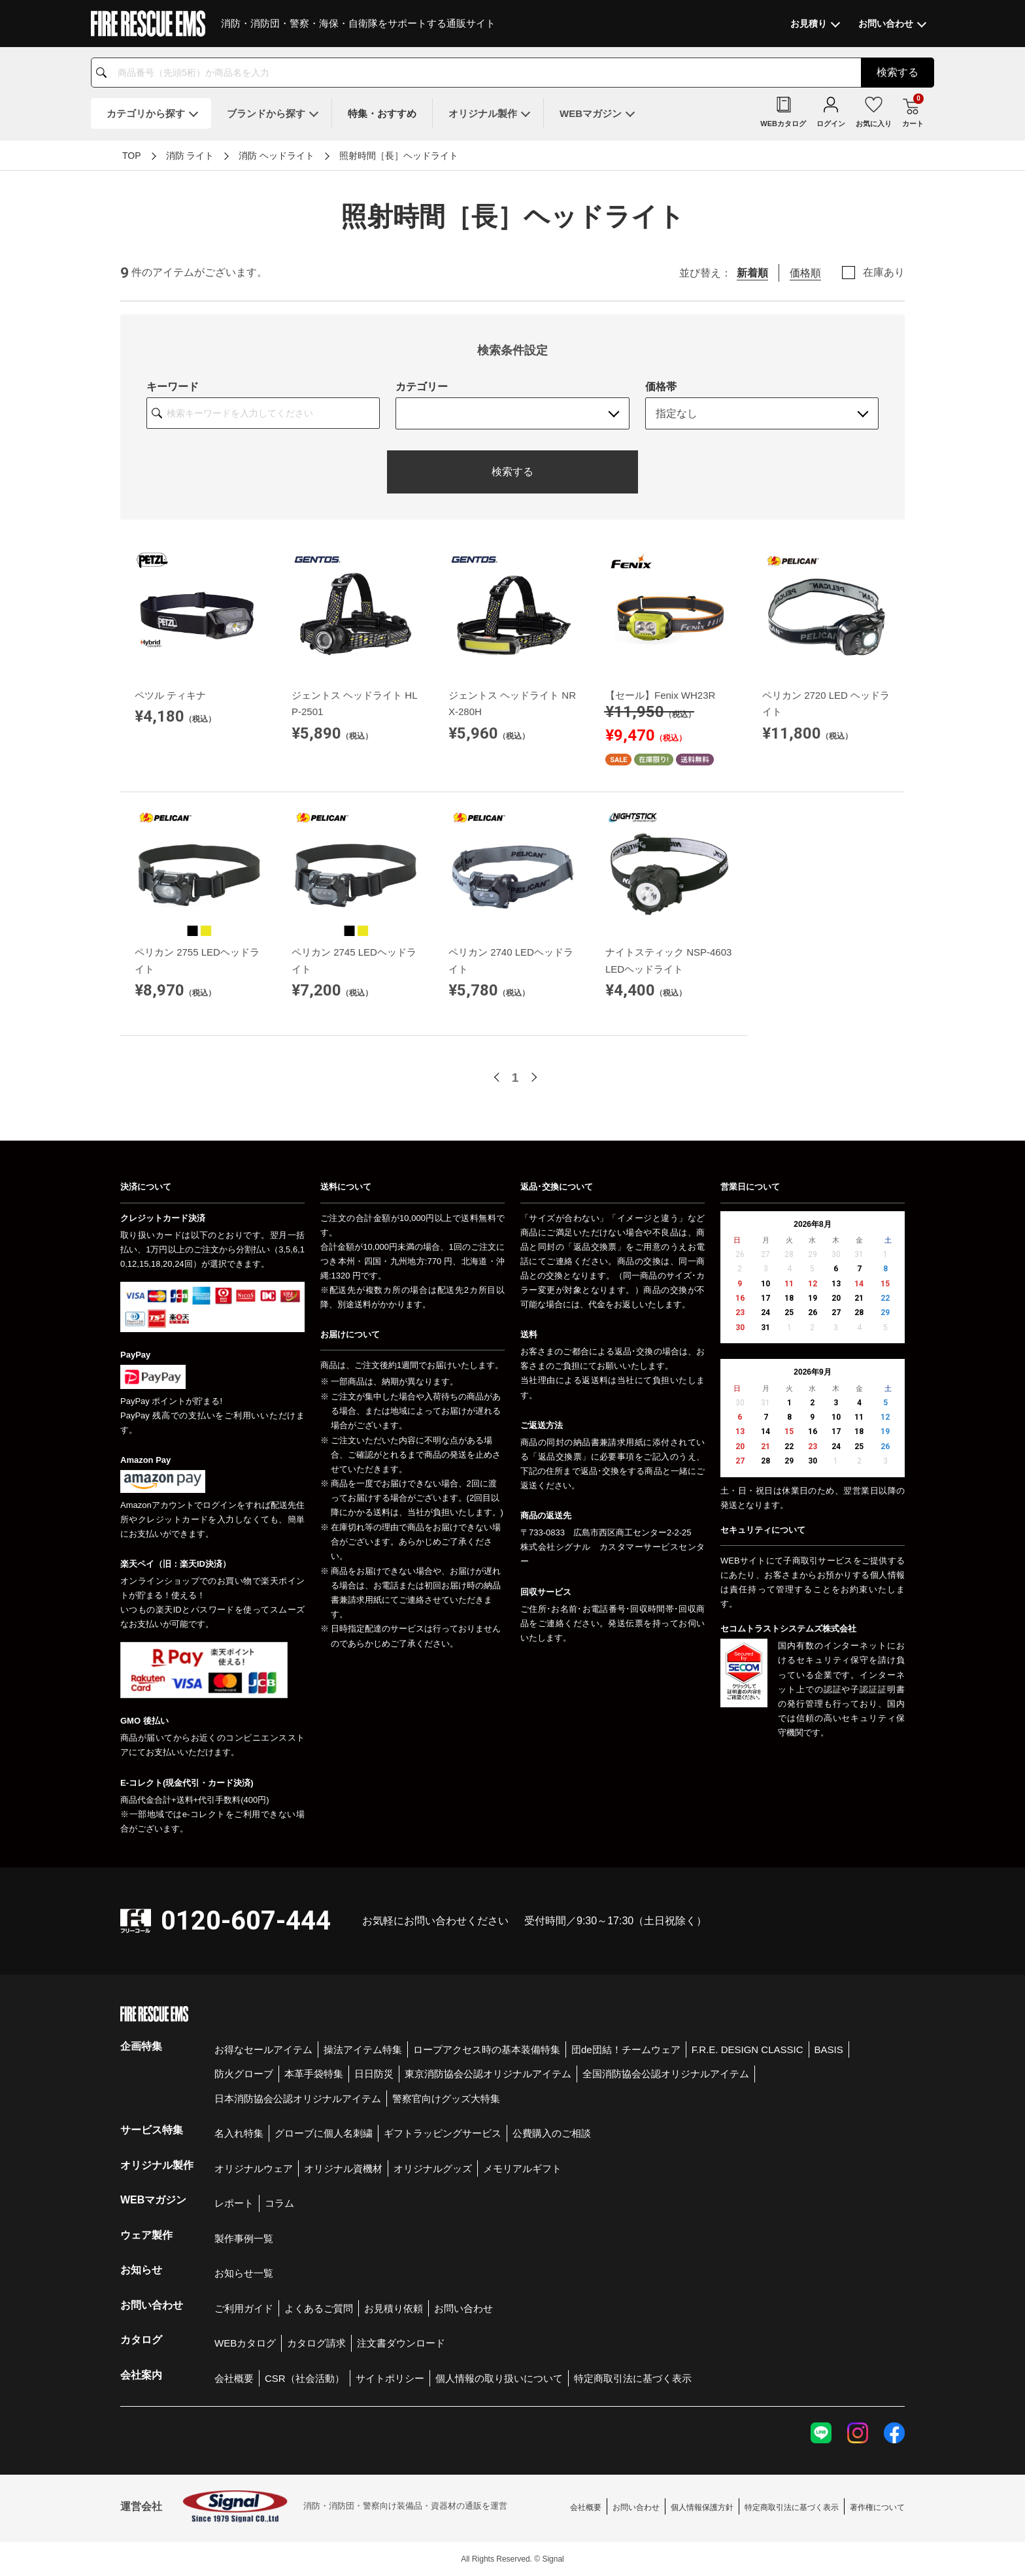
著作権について (877, 2507)
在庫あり (884, 272)
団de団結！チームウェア (626, 2049)
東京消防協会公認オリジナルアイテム (488, 2073)
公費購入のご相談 (551, 2133)
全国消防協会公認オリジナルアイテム (665, 2073)
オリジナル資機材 (343, 2168)
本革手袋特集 (313, 2073)
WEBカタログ (245, 2343)
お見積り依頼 (393, 2308)
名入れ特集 (238, 2133)
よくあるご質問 (318, 2308)
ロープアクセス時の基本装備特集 (486, 2049)
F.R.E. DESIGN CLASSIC (747, 2049)
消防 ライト (190, 155)
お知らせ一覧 (243, 2273)
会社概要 (234, 2378)
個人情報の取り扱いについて (499, 2378)
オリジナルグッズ (433, 2168)
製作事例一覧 (243, 2238)
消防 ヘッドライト (276, 155)
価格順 (805, 272)
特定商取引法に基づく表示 (633, 2378)
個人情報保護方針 (702, 2507)
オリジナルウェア (253, 2168)
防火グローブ (243, 2073)
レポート (234, 2203)
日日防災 (374, 2073)
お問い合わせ (463, 2308)
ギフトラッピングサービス (442, 2133)
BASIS (829, 2049)
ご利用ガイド (243, 2308)
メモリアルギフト (522, 2168)
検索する (512, 471)
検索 (897, 72)
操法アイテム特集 (363, 2049)
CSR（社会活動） (304, 2378)
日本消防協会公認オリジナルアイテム (297, 2098)
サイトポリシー (390, 2378)
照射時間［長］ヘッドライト (398, 155)
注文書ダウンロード (401, 2343)
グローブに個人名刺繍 (324, 2133)
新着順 (752, 272)
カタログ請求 (316, 2343)
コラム (279, 2203)
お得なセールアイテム (263, 2049)
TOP (131, 155)
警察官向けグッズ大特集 (446, 2098)
